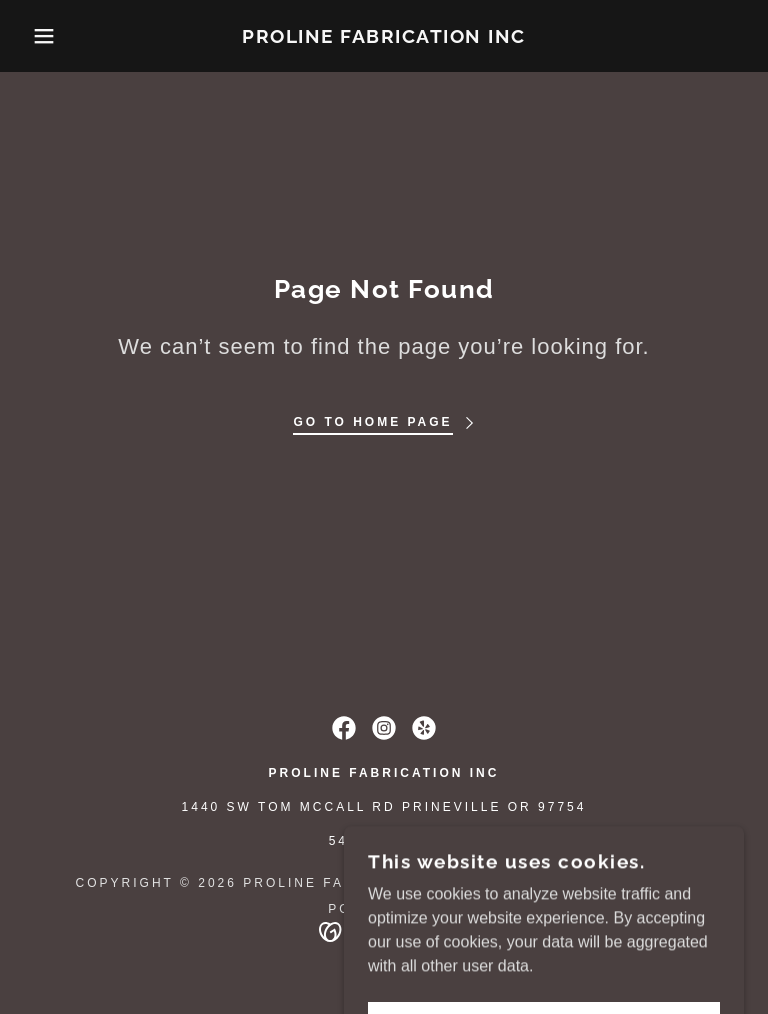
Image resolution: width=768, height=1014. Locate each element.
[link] (384, 37)
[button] (38, 36)
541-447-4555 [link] (384, 841)
